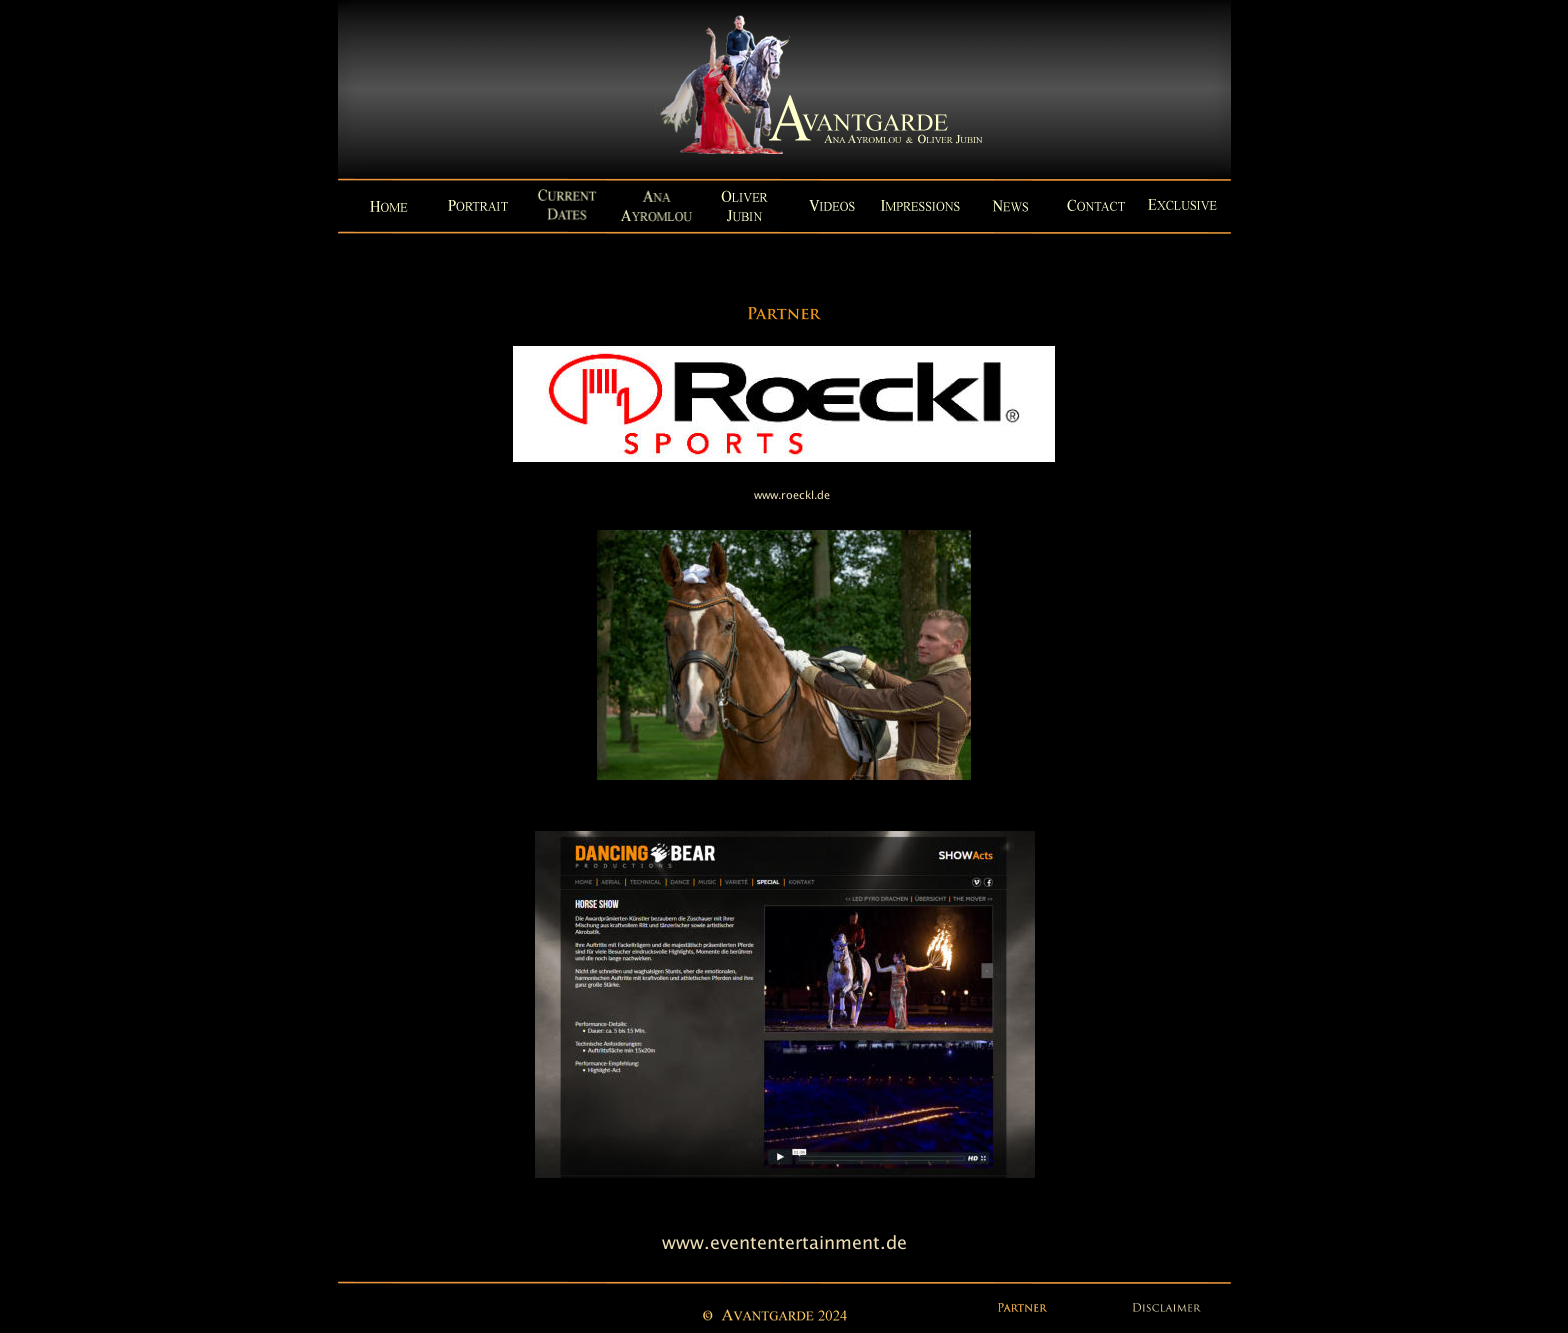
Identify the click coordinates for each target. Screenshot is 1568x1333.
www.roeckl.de (792, 490)
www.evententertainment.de (784, 1235)
